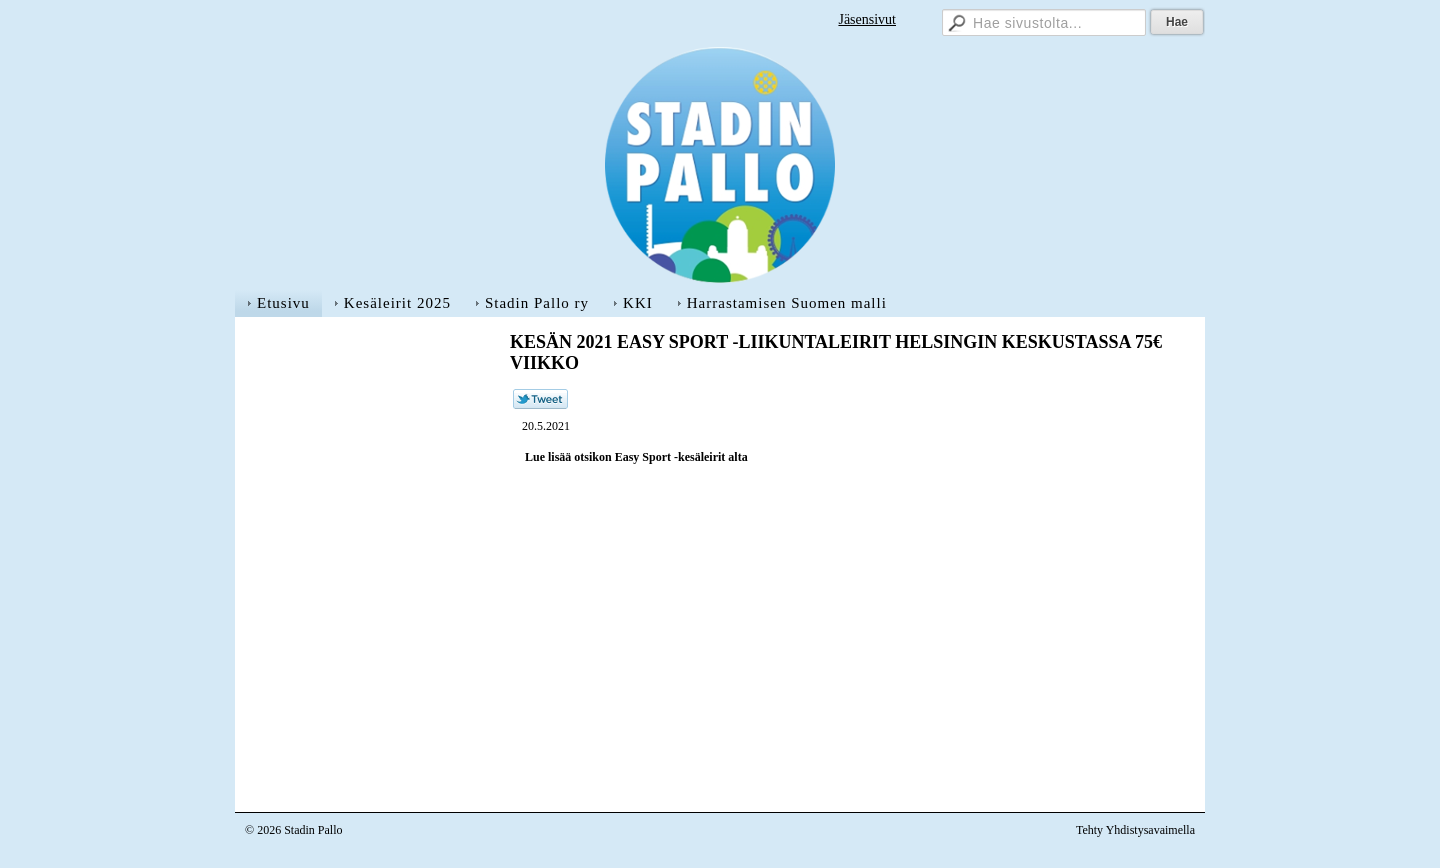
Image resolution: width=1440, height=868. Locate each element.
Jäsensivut (867, 19)
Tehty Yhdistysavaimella (1135, 830)
